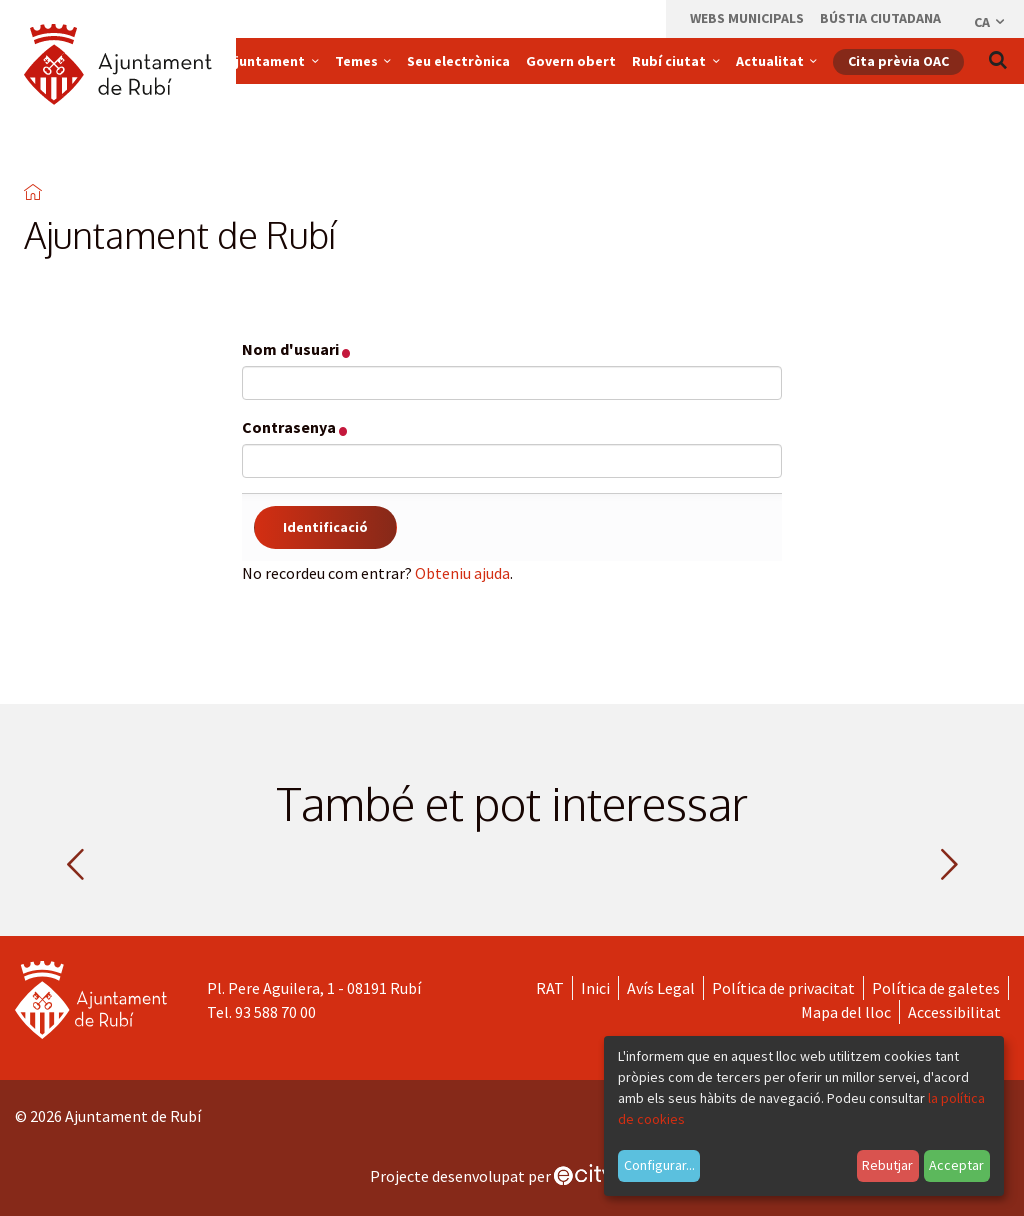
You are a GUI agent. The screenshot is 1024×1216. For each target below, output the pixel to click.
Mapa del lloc (846, 1012)
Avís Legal (661, 988)
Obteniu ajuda (462, 573)
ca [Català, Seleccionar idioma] (990, 22)
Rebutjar (887, 1165)
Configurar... (659, 1165)
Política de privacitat (783, 988)
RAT (550, 988)
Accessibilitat (954, 1012)
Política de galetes (936, 988)
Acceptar (956, 1165)
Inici (595, 988)
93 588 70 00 (275, 1012)
